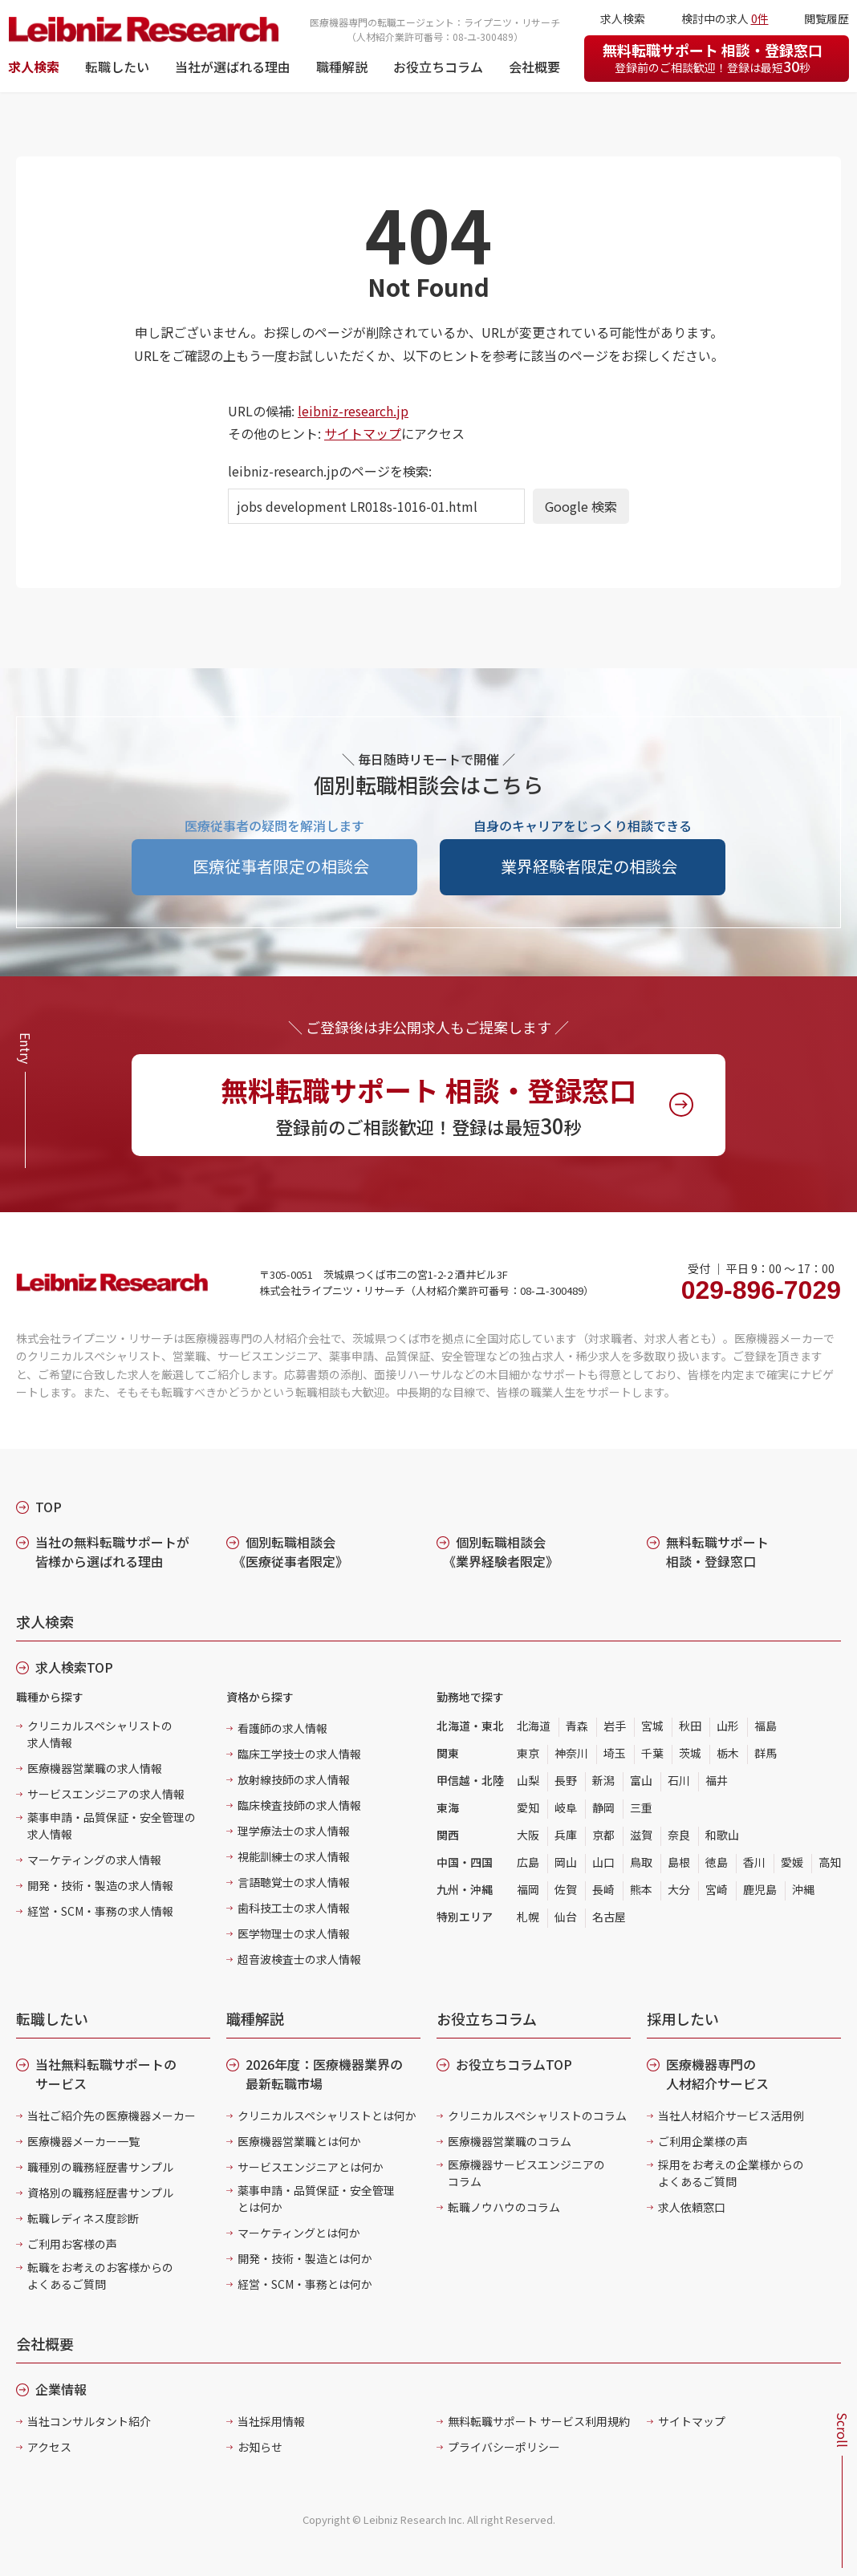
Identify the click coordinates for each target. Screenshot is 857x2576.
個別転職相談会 (290, 1551)
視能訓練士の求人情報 (294, 1856)
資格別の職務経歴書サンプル (100, 2193)
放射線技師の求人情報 (294, 1779)
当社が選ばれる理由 (232, 66)
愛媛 (792, 1862)
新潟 (603, 1780)
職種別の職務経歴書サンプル (100, 2167)
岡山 (565, 1862)
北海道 (533, 1726)
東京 (528, 1753)
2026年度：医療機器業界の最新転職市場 (324, 2074)
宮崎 (716, 1889)
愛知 (528, 1807)
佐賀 (565, 1889)
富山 (641, 1780)
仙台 (565, 1917)
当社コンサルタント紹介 (89, 2421)
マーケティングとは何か (299, 2233)
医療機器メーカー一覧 (83, 2141)
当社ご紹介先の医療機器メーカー (111, 2115)
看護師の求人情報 (282, 1728)
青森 (577, 1726)
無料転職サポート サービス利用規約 (539, 2421)
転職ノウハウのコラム (504, 2207)
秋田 (690, 1726)
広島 (528, 1862)
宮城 (652, 1726)
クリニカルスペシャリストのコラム (537, 2115)
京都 (603, 1835)
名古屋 (609, 1917)
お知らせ (260, 2447)
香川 (754, 1862)
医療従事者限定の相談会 (281, 866)
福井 (716, 1780)
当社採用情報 (271, 2421)
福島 (765, 1726)
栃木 (728, 1753)
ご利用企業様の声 (703, 2141)
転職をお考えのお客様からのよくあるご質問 (100, 2275)
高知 (829, 1862)
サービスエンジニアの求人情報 (106, 1794)
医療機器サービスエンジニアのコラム (526, 2172)
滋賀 (641, 1835)
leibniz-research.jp (353, 410)
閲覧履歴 (826, 18)
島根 (679, 1862)
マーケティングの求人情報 (94, 1860)
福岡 (528, 1889)
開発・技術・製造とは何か (305, 2258)
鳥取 (641, 1862)
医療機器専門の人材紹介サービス (717, 2074)
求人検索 (33, 66)
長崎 (603, 1889)
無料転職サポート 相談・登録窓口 (712, 57)
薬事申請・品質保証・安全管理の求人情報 (111, 1825)
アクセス (49, 2447)
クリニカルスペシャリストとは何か (327, 2115)
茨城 (690, 1753)
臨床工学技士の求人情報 (299, 1754)
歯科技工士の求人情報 (294, 1908)
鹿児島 (760, 1889)
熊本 (641, 1889)
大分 (679, 1889)
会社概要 (534, 66)
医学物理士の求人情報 (294, 1933)
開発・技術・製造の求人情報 (100, 1885)
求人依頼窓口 (691, 2207)
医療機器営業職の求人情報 (94, 1768)
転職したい (117, 66)
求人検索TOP (74, 1667)
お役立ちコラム (438, 66)
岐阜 (565, 1807)
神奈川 (571, 1753)
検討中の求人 (725, 18)
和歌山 (722, 1835)
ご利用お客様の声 (72, 2244)
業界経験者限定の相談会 (589, 866)
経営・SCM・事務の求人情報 (100, 1911)
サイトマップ (362, 433)
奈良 (679, 1835)
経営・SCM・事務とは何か (305, 2284)
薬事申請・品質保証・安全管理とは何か (316, 2198)
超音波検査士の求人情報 (299, 1959)
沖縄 (803, 1889)
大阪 (528, 1835)
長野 (565, 1780)
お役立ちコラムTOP (514, 2064)
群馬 (765, 1753)
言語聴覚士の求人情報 (294, 1882)
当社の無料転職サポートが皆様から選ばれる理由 (112, 1551)
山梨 (528, 1780)
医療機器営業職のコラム (509, 2141)
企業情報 (61, 2389)
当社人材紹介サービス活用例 (731, 2115)
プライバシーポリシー (504, 2447)
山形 (728, 1726)
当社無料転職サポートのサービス (106, 2074)
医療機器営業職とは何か (299, 2141)
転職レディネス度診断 (83, 2218)
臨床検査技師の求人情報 (299, 1805)
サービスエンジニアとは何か (311, 2167)
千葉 (652, 1753)
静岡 (603, 1807)
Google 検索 (581, 506)
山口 (603, 1862)
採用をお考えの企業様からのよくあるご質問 (731, 2172)
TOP (48, 1506)
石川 (679, 1780)
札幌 (528, 1917)
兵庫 (565, 1835)
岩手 (614, 1726)
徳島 (716, 1862)
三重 (641, 1807)
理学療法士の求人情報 (294, 1831)
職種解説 (342, 66)
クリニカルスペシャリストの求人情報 (100, 1734)
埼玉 (614, 1753)
